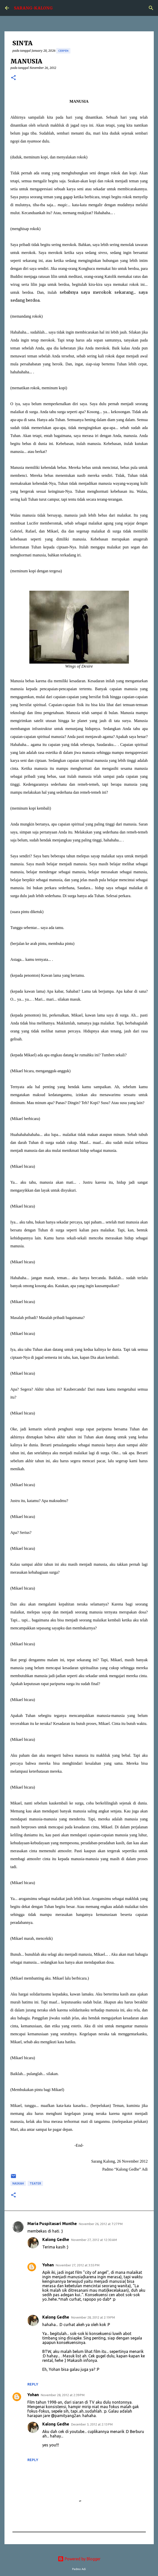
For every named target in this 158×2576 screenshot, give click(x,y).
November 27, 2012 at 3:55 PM (78, 2265)
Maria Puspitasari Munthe (52, 2223)
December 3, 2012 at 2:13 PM (92, 2424)
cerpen (63, 50)
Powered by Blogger (79, 2559)
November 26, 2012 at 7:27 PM (101, 2224)
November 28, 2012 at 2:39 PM (63, 2395)
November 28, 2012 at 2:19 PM (93, 2317)
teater (35, 2183)
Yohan (48, 2265)
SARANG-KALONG (33, 7)
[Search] (151, 8)
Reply (32, 2384)
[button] (13, 78)
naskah (18, 2183)
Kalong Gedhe (55, 2239)
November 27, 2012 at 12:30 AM (94, 2239)
